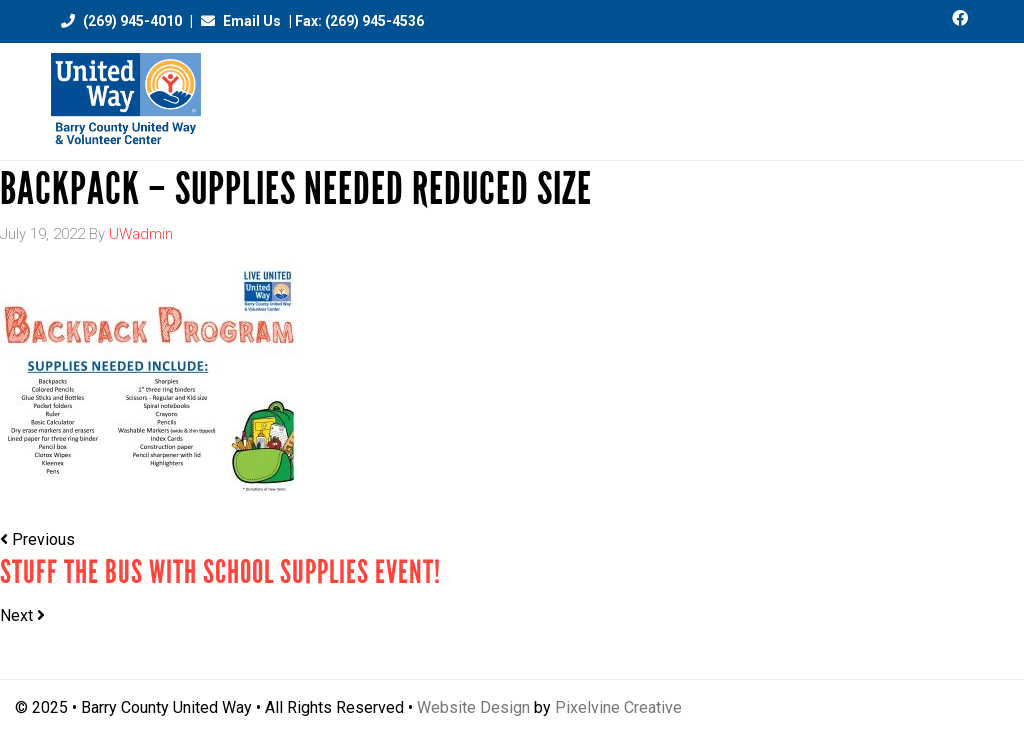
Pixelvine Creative (618, 707)
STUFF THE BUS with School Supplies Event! (220, 572)
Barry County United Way (126, 101)
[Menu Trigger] (965, 92)
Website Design (473, 707)
